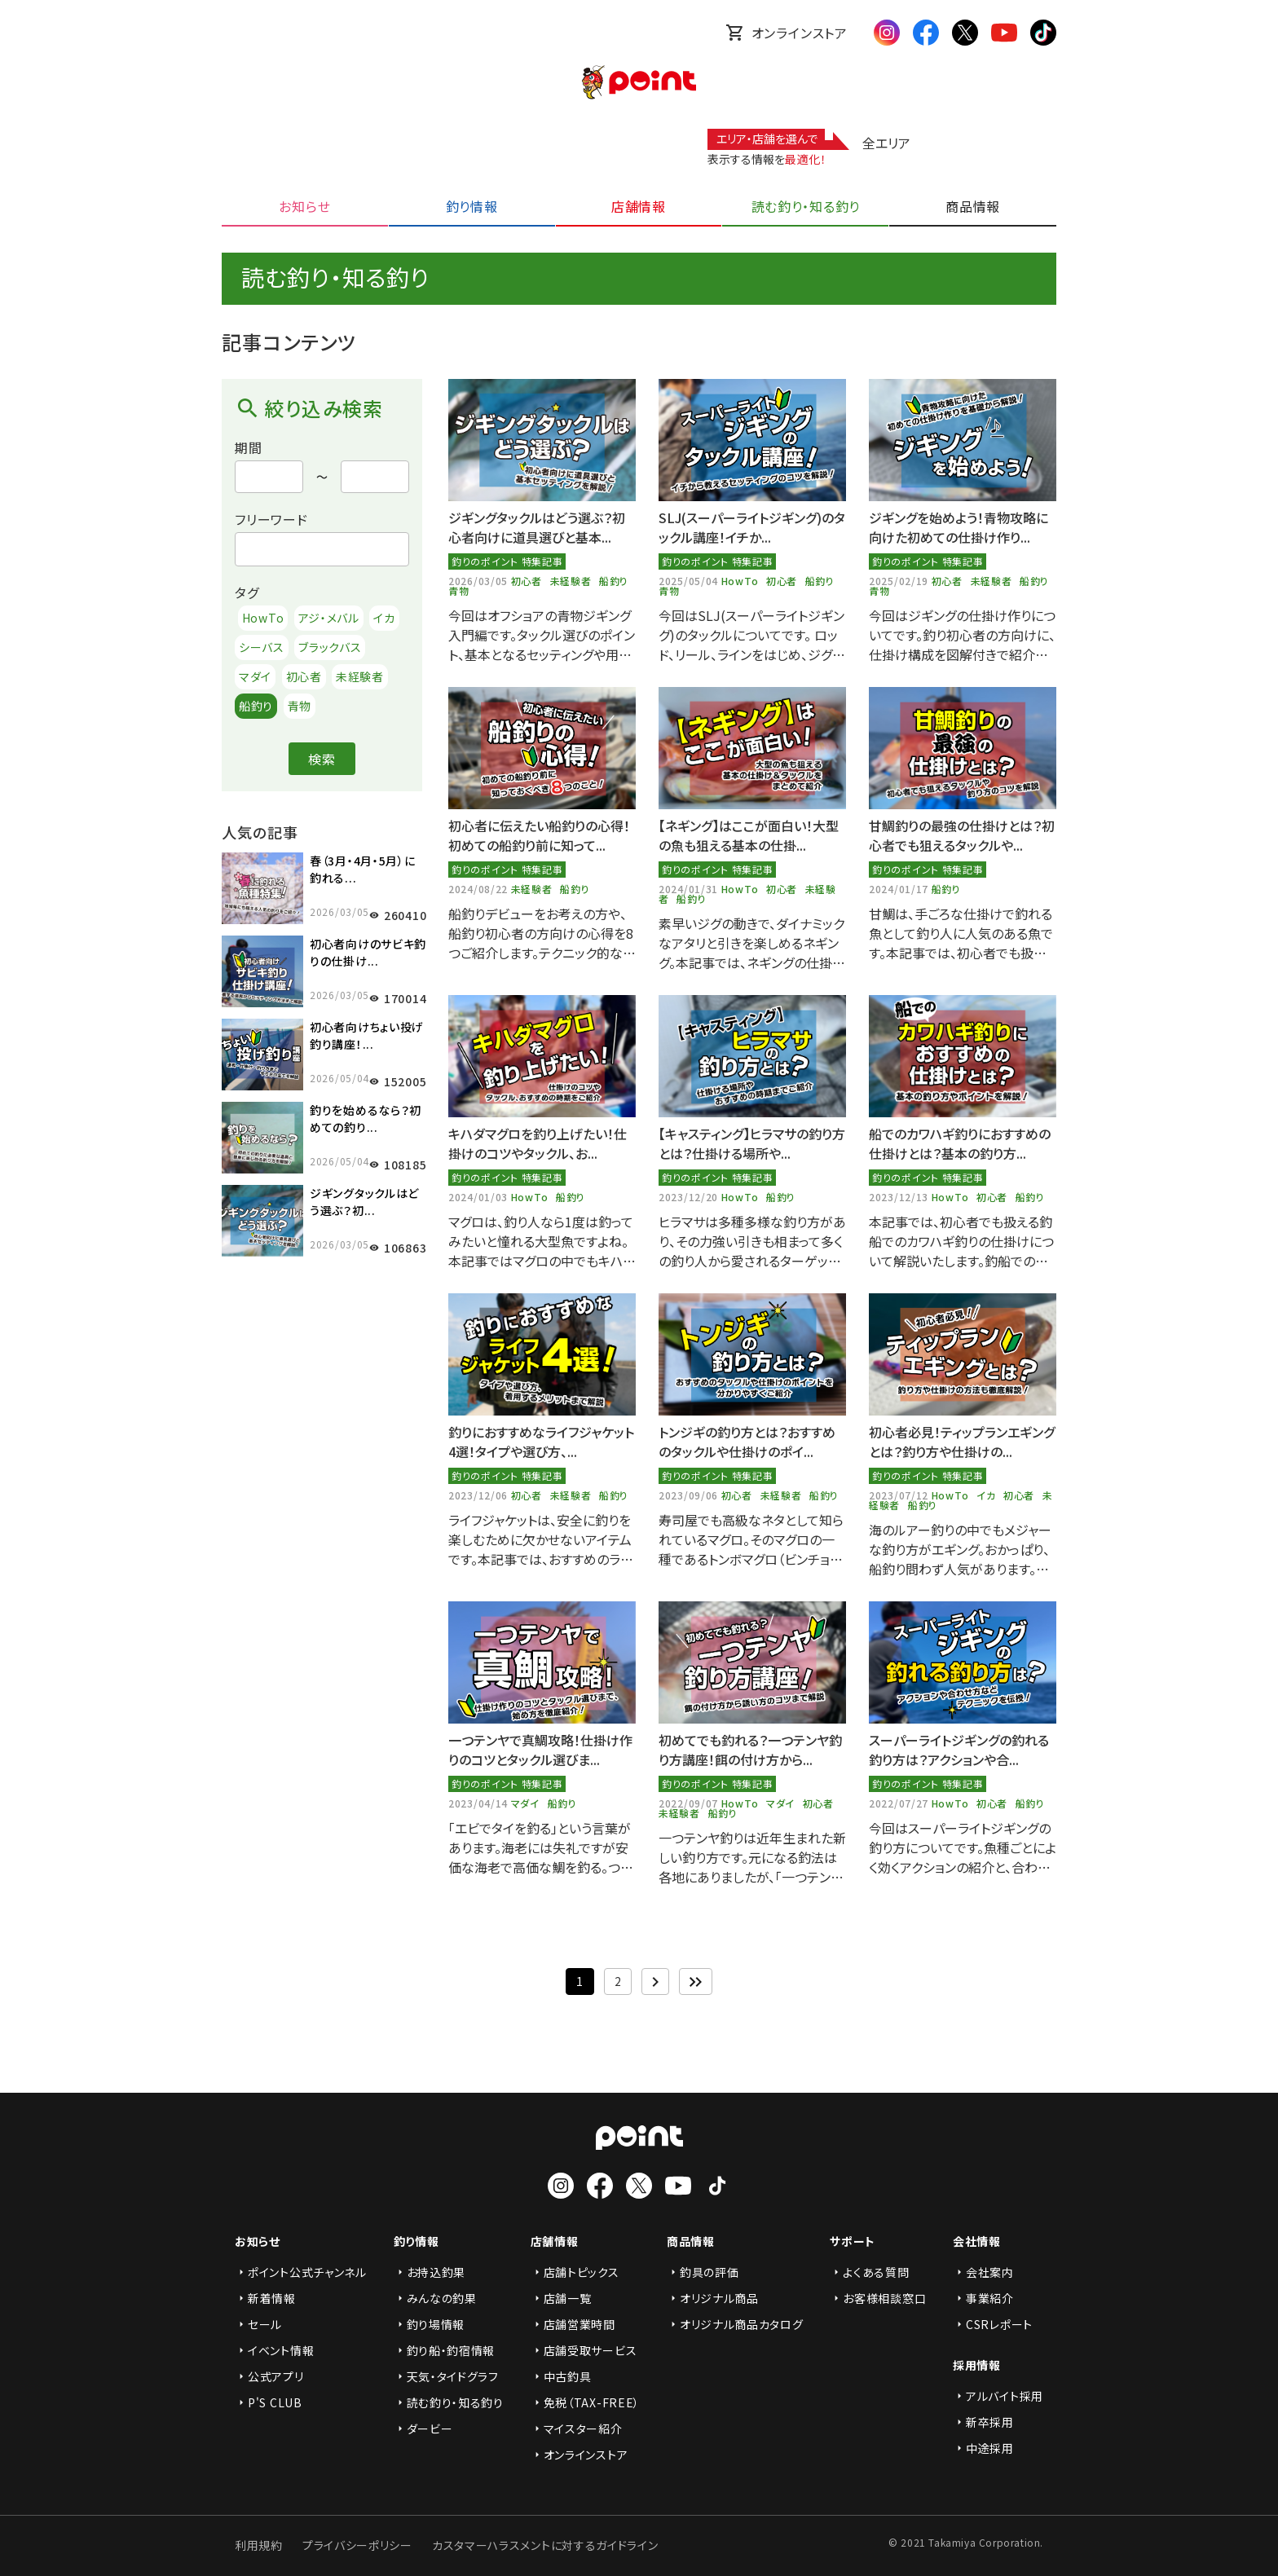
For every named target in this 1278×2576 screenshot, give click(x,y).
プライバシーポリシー (357, 2545)
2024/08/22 (479, 889)
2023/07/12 (900, 1495)
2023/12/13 (900, 1197)
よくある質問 (869, 2272)
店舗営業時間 (573, 2324)
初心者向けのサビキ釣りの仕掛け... (368, 952)
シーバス (261, 647)
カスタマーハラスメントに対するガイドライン (545, 2545)
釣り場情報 (429, 2324)
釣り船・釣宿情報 (445, 2350)
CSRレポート (993, 2324)
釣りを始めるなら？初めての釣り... (365, 1118)
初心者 (304, 676)
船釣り (256, 706)
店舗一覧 (561, 2298)
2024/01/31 (690, 889)
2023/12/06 (479, 1495)
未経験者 (360, 676)
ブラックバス (329, 647)
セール (258, 2324)
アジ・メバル (328, 618)
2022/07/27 (900, 1803)
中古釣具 (561, 2376)
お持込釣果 (430, 2272)
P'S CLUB (268, 2402)
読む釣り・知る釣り (449, 2402)
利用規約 (259, 2545)
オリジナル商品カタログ (735, 2324)
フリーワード (271, 519)
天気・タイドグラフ (446, 2376)
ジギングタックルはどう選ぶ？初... (364, 1201)
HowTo (263, 618)
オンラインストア (786, 32)
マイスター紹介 (577, 2428)
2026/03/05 (479, 581)
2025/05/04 (690, 581)
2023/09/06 (690, 1495)
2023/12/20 (690, 1197)
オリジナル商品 (713, 2298)
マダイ (255, 676)
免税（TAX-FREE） (585, 2402)
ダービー (423, 2428)
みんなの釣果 (435, 2298)
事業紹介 (983, 2298)
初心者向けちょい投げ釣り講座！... (367, 1035)
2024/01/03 (479, 1197)
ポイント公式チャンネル (301, 2272)
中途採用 (983, 2448)
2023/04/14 (479, 1803)
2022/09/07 (690, 1803)
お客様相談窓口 (878, 2298)
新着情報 (265, 2298)
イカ (383, 618)
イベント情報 (274, 2350)
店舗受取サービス (584, 2350)
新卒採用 (983, 2422)
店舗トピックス (575, 2272)
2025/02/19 (900, 581)
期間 (248, 447)
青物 (299, 706)
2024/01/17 (900, 889)
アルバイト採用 (998, 2396)
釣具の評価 (703, 2272)
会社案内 (983, 2272)
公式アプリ (269, 2376)
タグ (247, 592)
